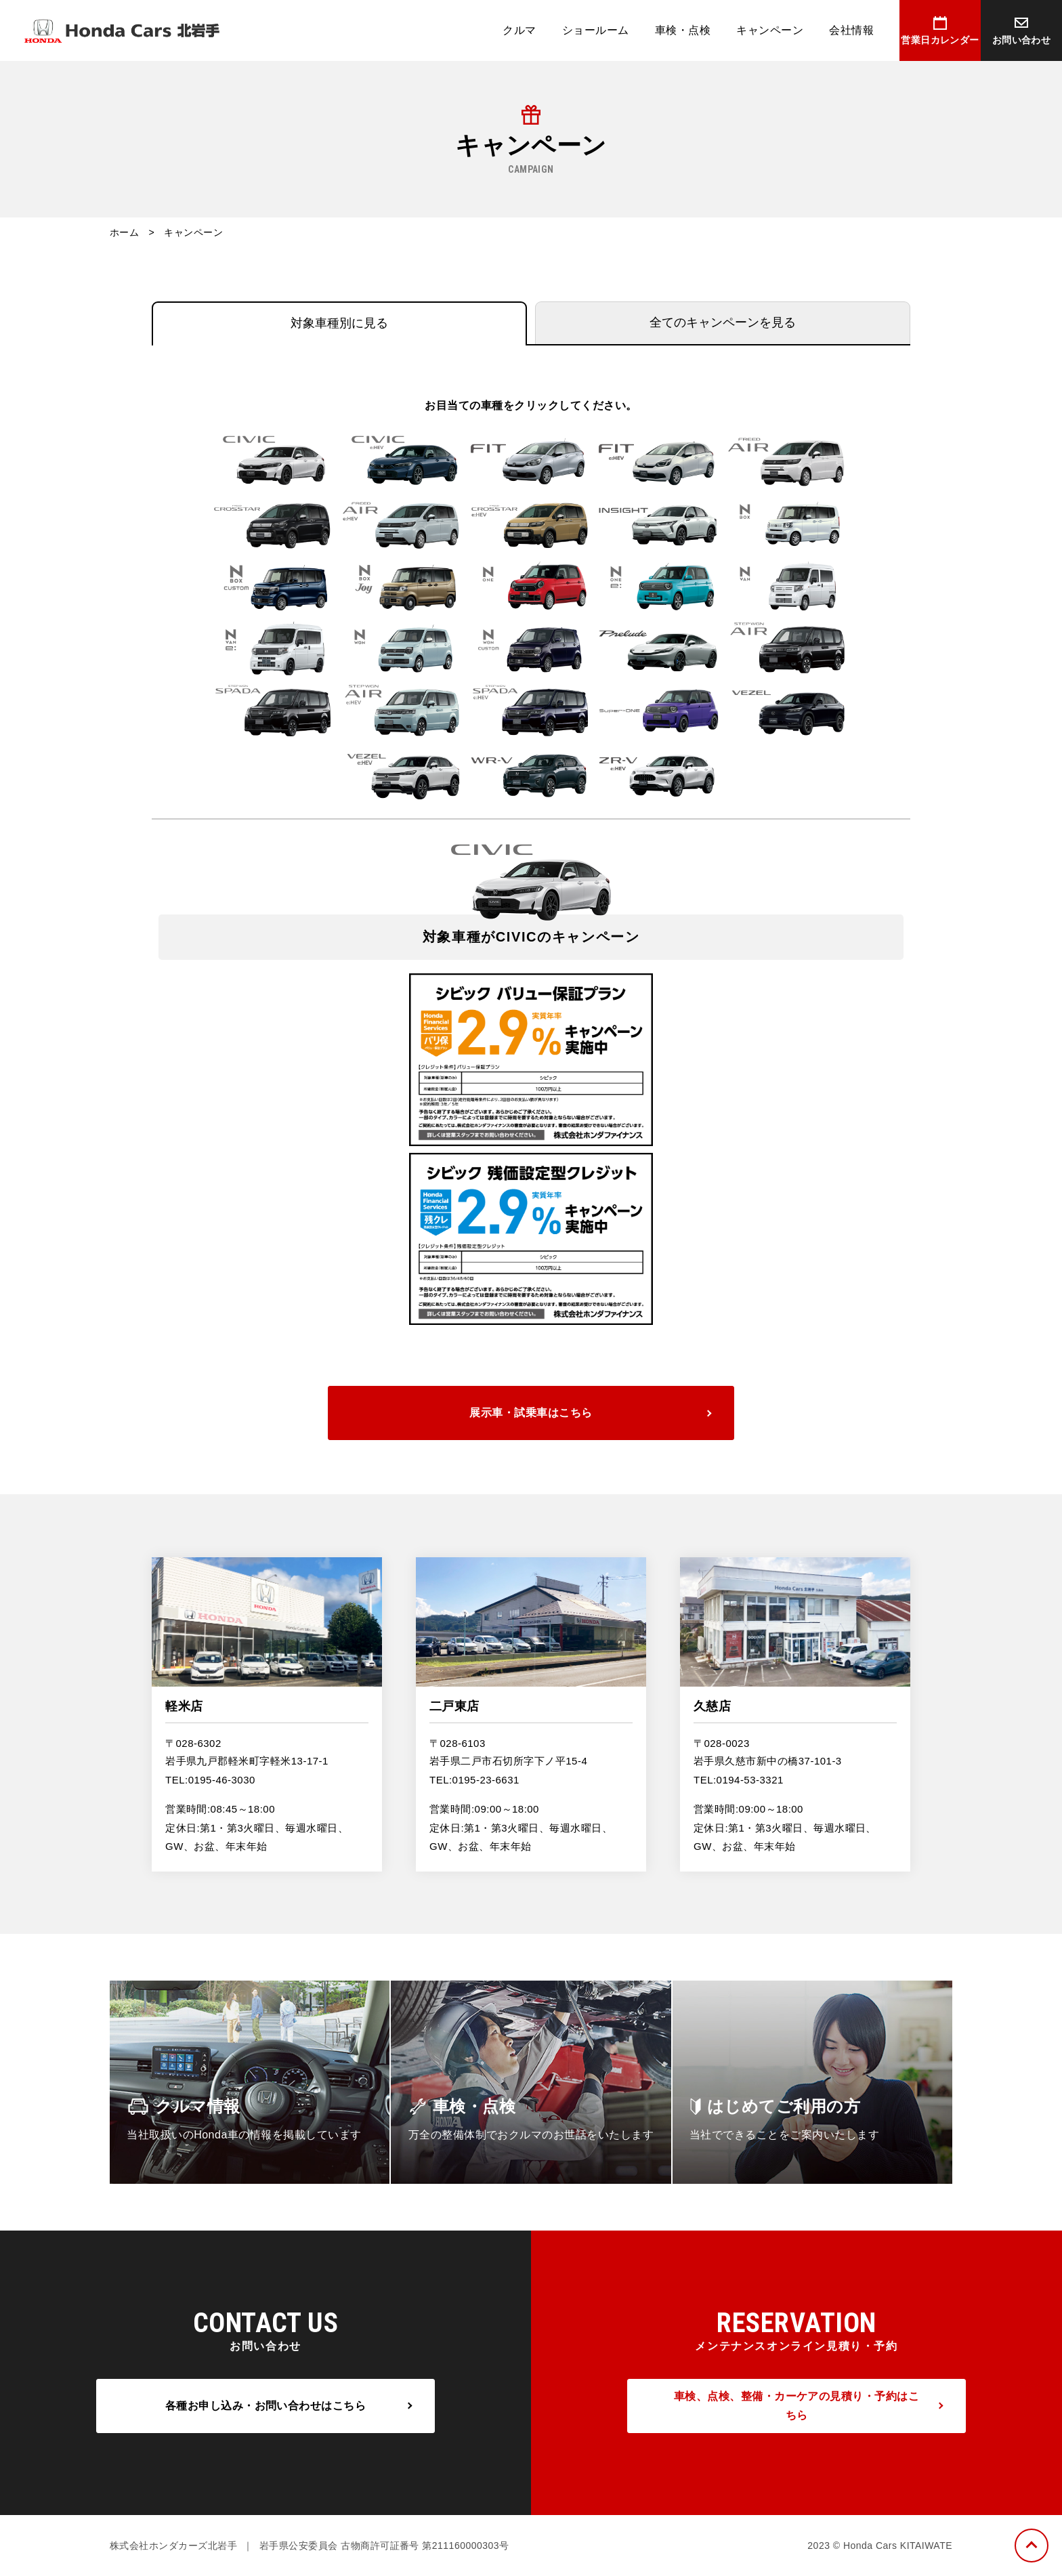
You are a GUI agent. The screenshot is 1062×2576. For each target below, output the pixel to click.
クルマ (519, 30)
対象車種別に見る (339, 323)
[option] (531, 1082)
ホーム (124, 232)
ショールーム (595, 30)
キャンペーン (769, 30)
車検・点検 (682, 30)
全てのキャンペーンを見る (723, 322)
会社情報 (851, 30)
